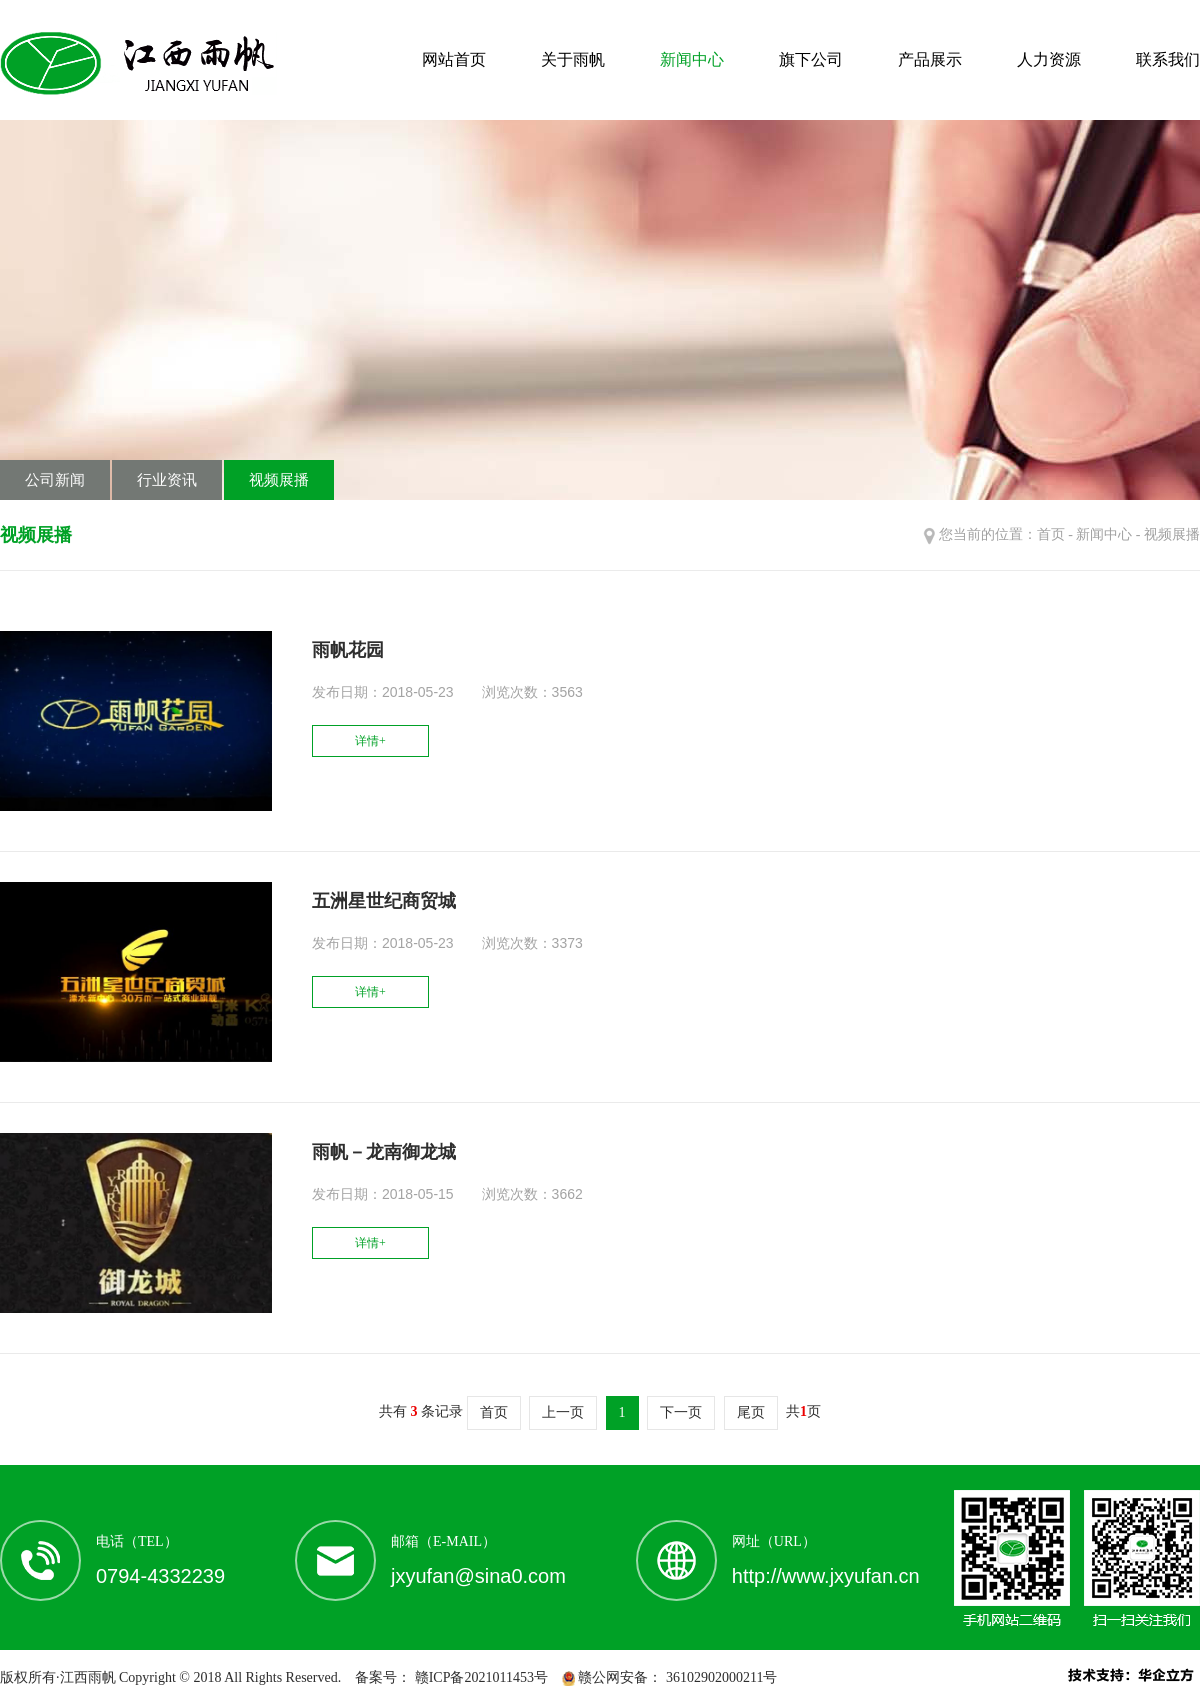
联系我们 (1168, 59)
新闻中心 (692, 59)
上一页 (563, 1412)
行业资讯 (167, 480)
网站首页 (454, 59)
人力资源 (1049, 59)
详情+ (370, 741)
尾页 (751, 1412)
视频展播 (279, 480)
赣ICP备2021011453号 (479, 1677)
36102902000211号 (719, 1677)
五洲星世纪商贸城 (384, 901)
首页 (1051, 534)
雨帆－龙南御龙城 (384, 1152)
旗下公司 (811, 59)
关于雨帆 (573, 59)
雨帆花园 (348, 650)
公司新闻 (55, 480)
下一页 (681, 1412)
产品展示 (930, 59)
